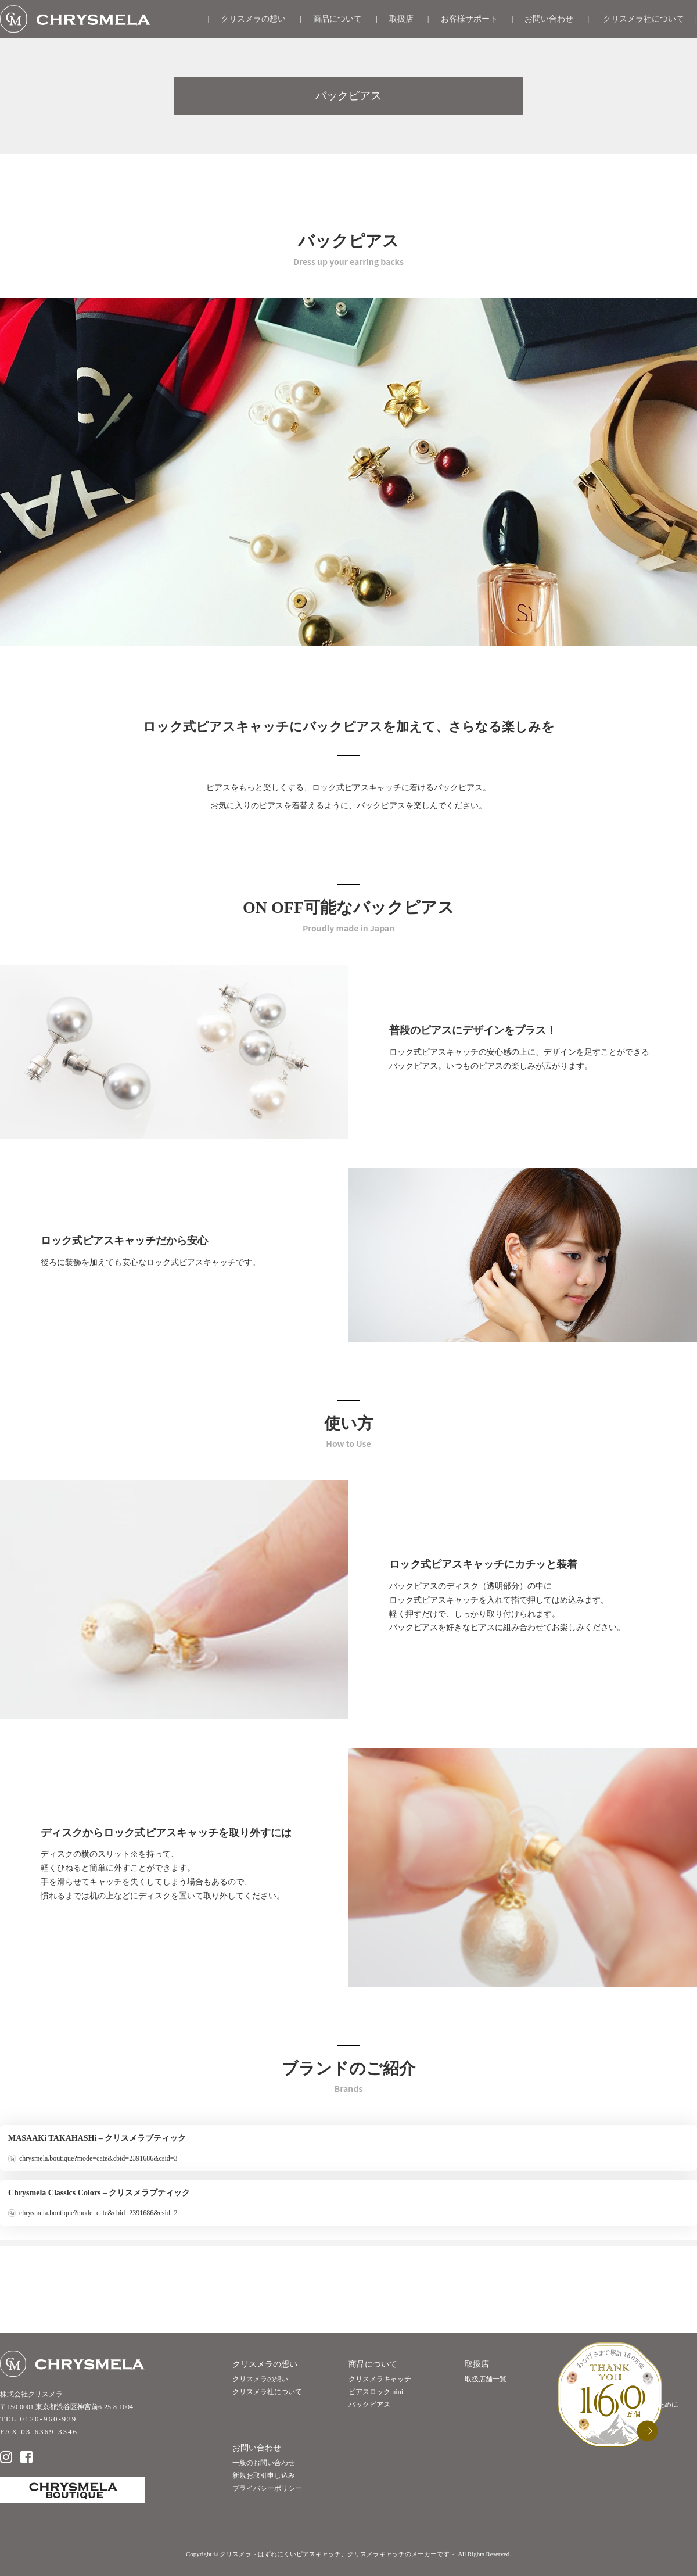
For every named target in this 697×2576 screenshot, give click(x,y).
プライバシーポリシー (267, 2488)
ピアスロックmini (375, 2392)
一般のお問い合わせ (263, 2463)
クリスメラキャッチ (379, 2379)
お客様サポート (469, 19)
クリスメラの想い (253, 19)
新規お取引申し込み (263, 2475)
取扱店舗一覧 (485, 2379)
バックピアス (369, 2405)
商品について (337, 19)
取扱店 (401, 19)
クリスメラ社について (643, 19)
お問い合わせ (548, 19)
